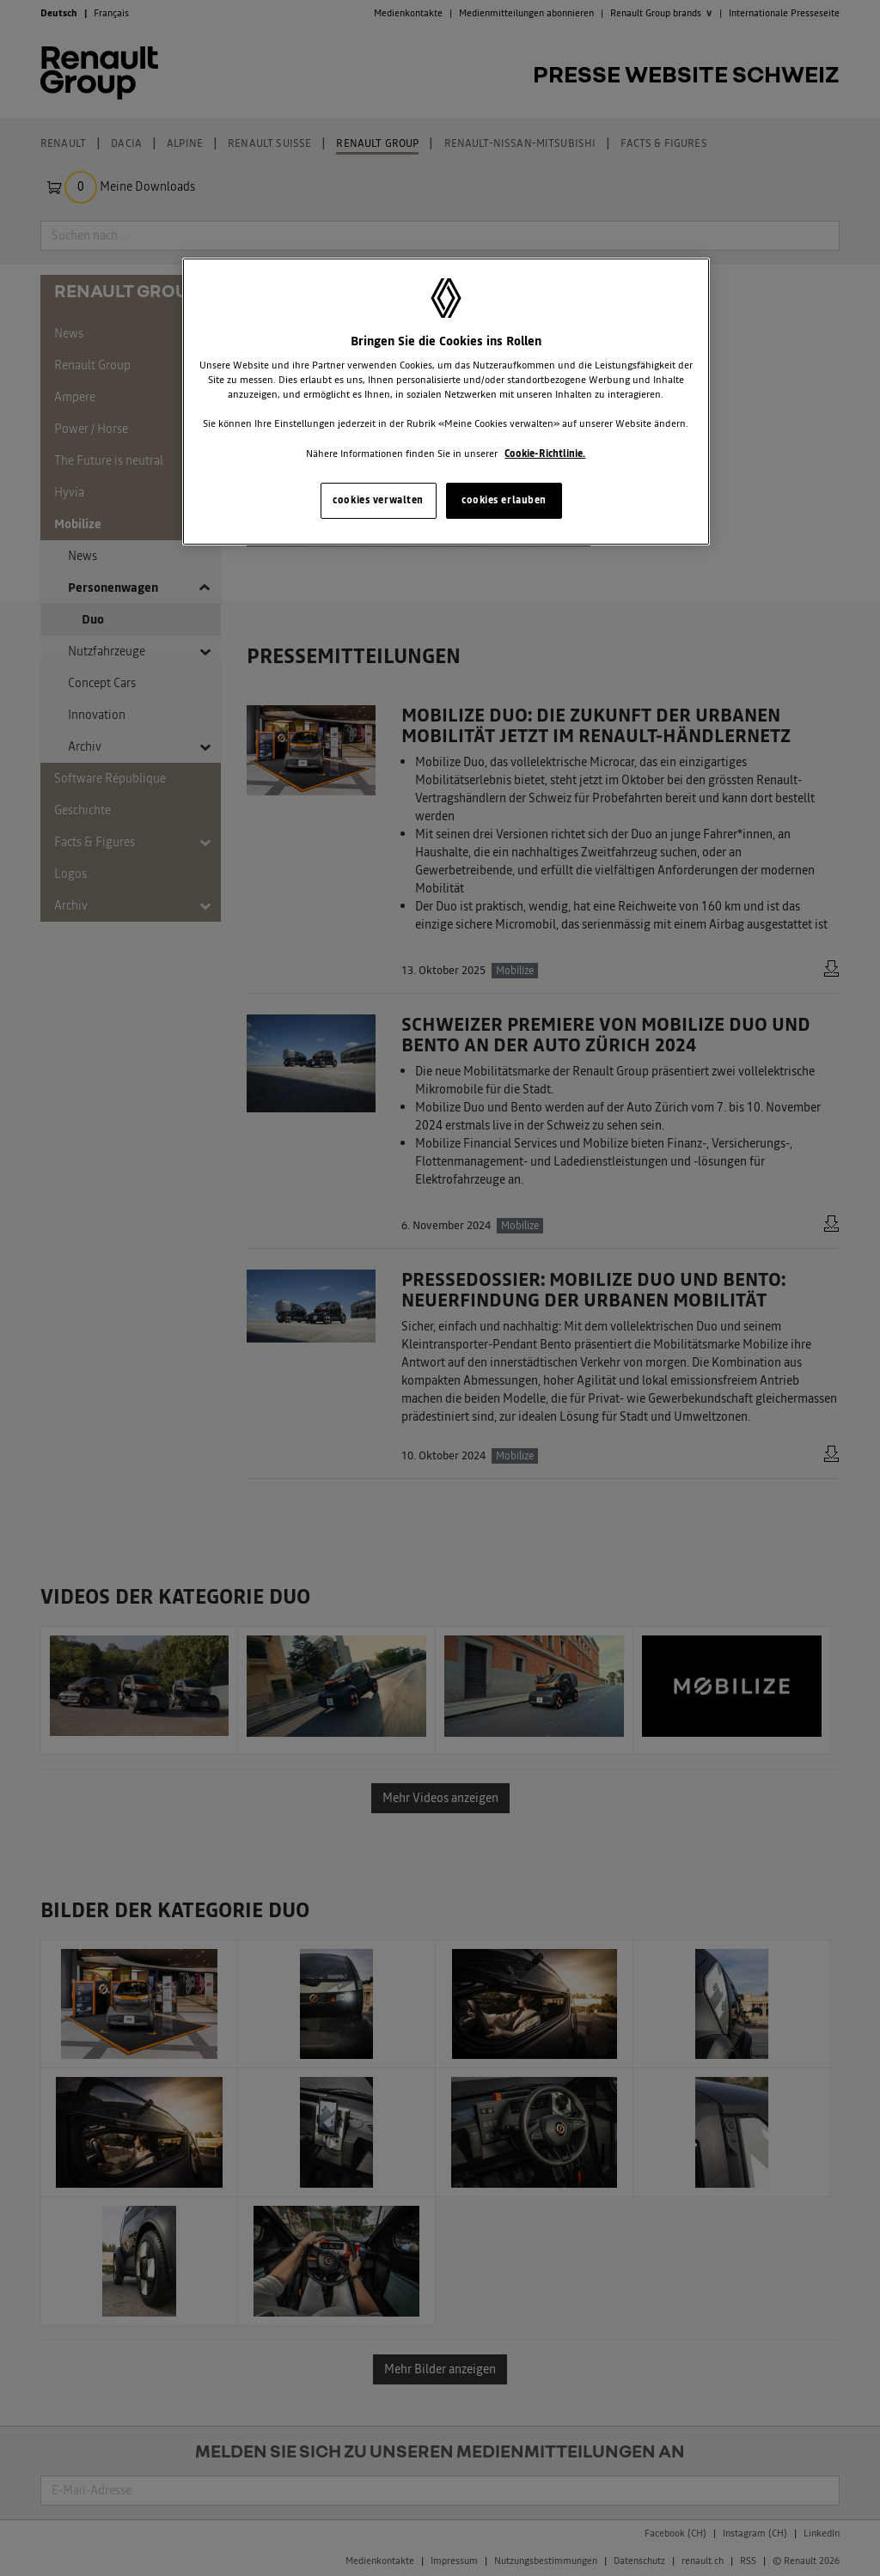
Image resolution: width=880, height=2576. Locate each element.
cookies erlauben (504, 500)
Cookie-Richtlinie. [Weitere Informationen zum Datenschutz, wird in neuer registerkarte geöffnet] (544, 453)
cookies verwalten (378, 500)
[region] (446, 401)
